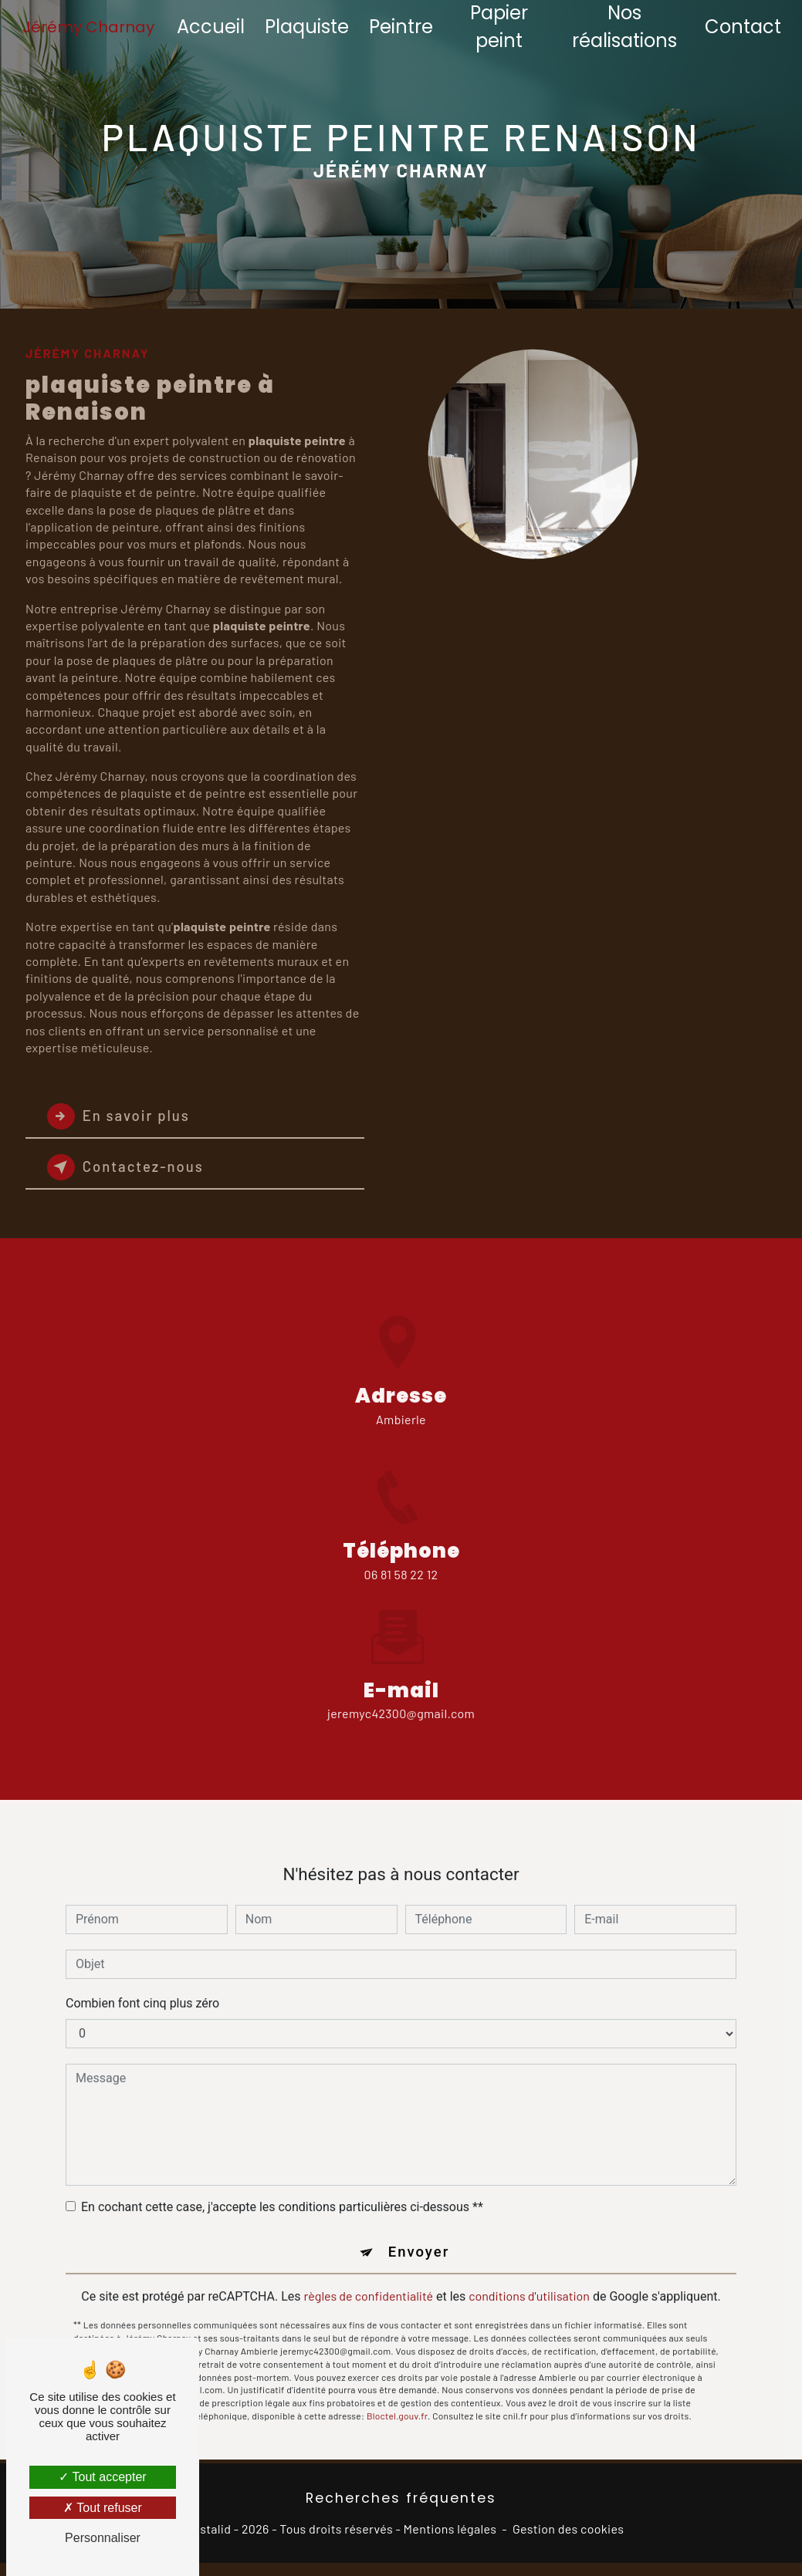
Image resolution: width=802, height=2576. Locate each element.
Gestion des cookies (568, 2529)
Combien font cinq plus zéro (142, 1984)
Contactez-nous (129, 1167)
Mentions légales (450, 2529)
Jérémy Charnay (90, 27)
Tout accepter (102, 2476)
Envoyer (419, 2233)
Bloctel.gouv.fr (397, 2397)
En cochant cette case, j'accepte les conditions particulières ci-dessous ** (282, 2187)
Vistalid (210, 2529)
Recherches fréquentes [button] (401, 2499)
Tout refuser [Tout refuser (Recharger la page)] (102, 2507)
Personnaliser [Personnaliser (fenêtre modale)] (102, 2537)
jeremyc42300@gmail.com (401, 1694)
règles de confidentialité (369, 2277)
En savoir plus (122, 1116)
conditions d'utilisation (529, 2277)
